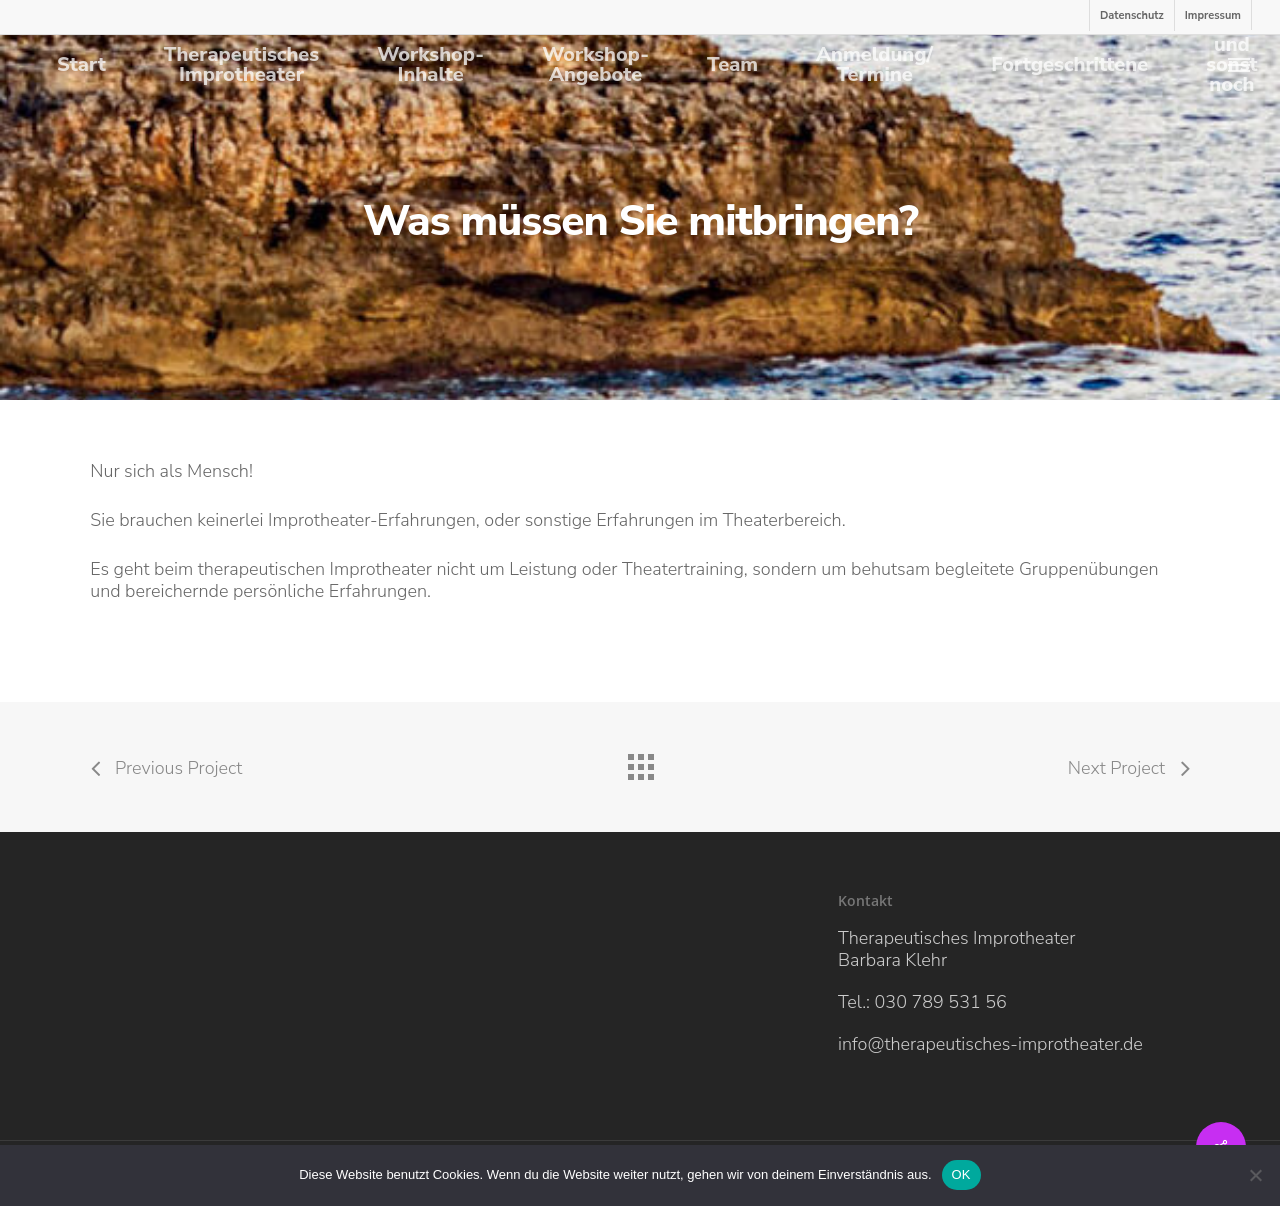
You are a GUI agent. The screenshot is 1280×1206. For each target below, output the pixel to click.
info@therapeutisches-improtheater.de (990, 1044)
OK (961, 1174)
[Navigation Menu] (1240, 64)
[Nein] (1255, 1175)
